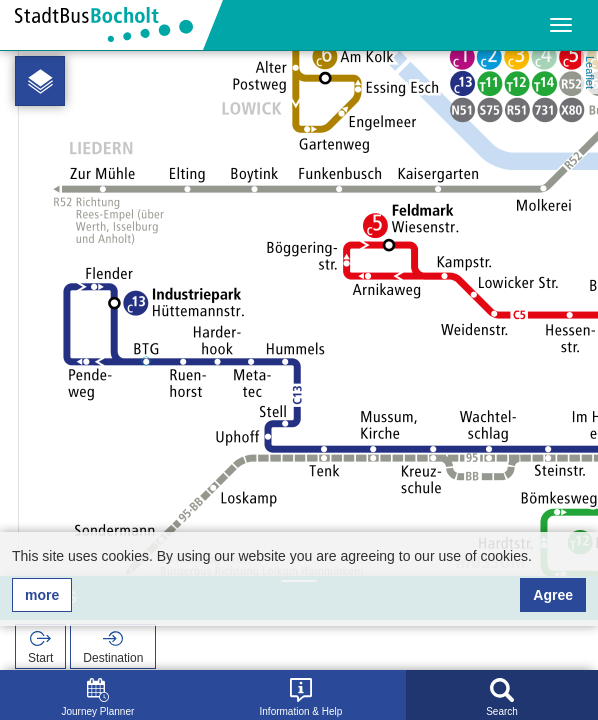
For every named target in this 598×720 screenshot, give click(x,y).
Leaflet (590, 72)
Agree (553, 595)
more (42, 595)
